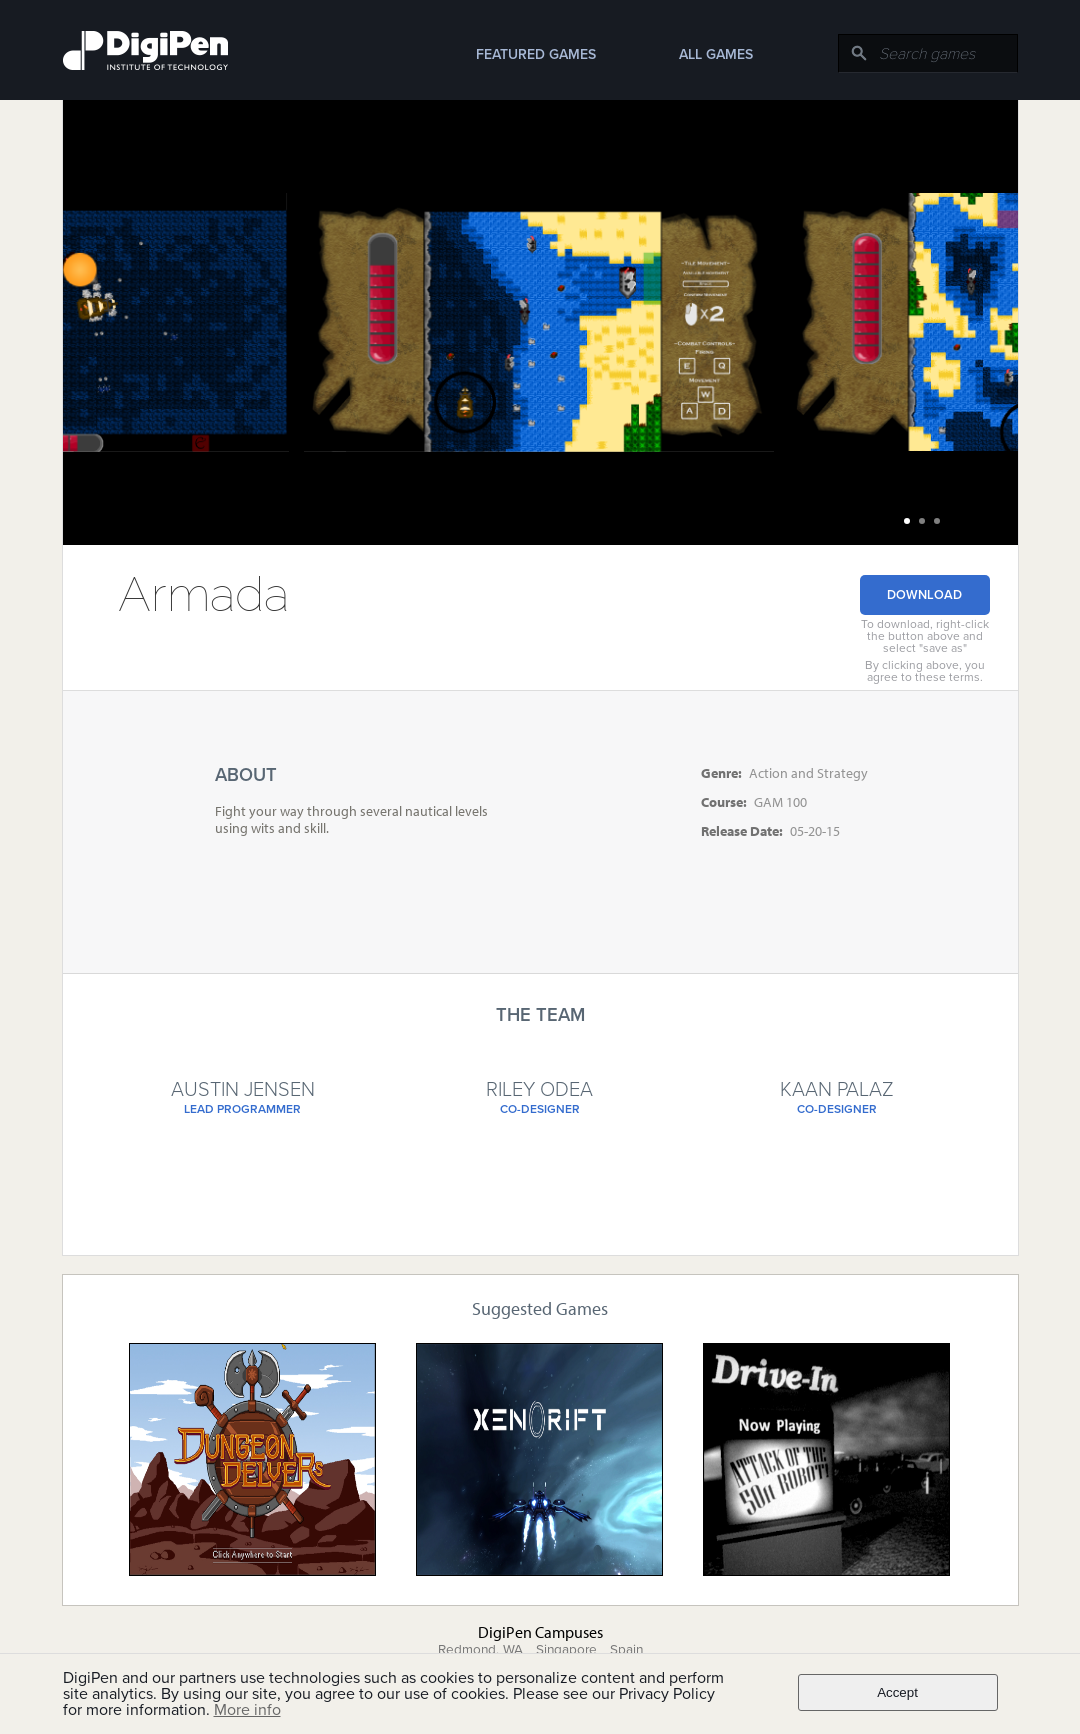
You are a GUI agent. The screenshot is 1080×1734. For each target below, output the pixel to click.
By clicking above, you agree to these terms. (925, 671)
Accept (897, 1692)
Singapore (566, 1650)
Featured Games (536, 54)
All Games (716, 54)
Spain (626, 1650)
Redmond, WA (480, 1650)
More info (247, 1710)
